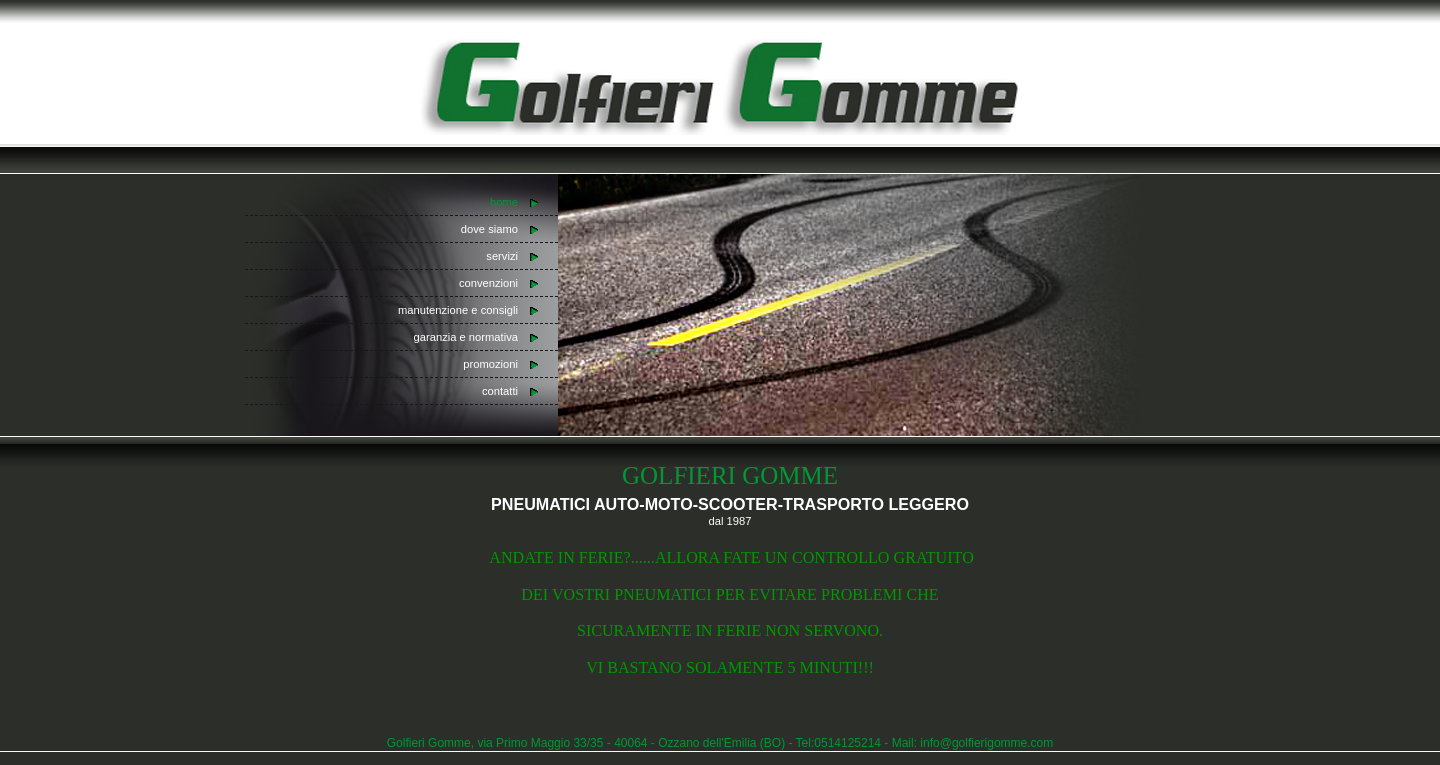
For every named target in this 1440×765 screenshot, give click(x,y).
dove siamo (489, 229)
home (504, 202)
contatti (500, 391)
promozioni (490, 364)
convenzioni (488, 283)
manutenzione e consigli (458, 310)
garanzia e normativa (466, 337)
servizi (502, 256)
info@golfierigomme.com (986, 743)
